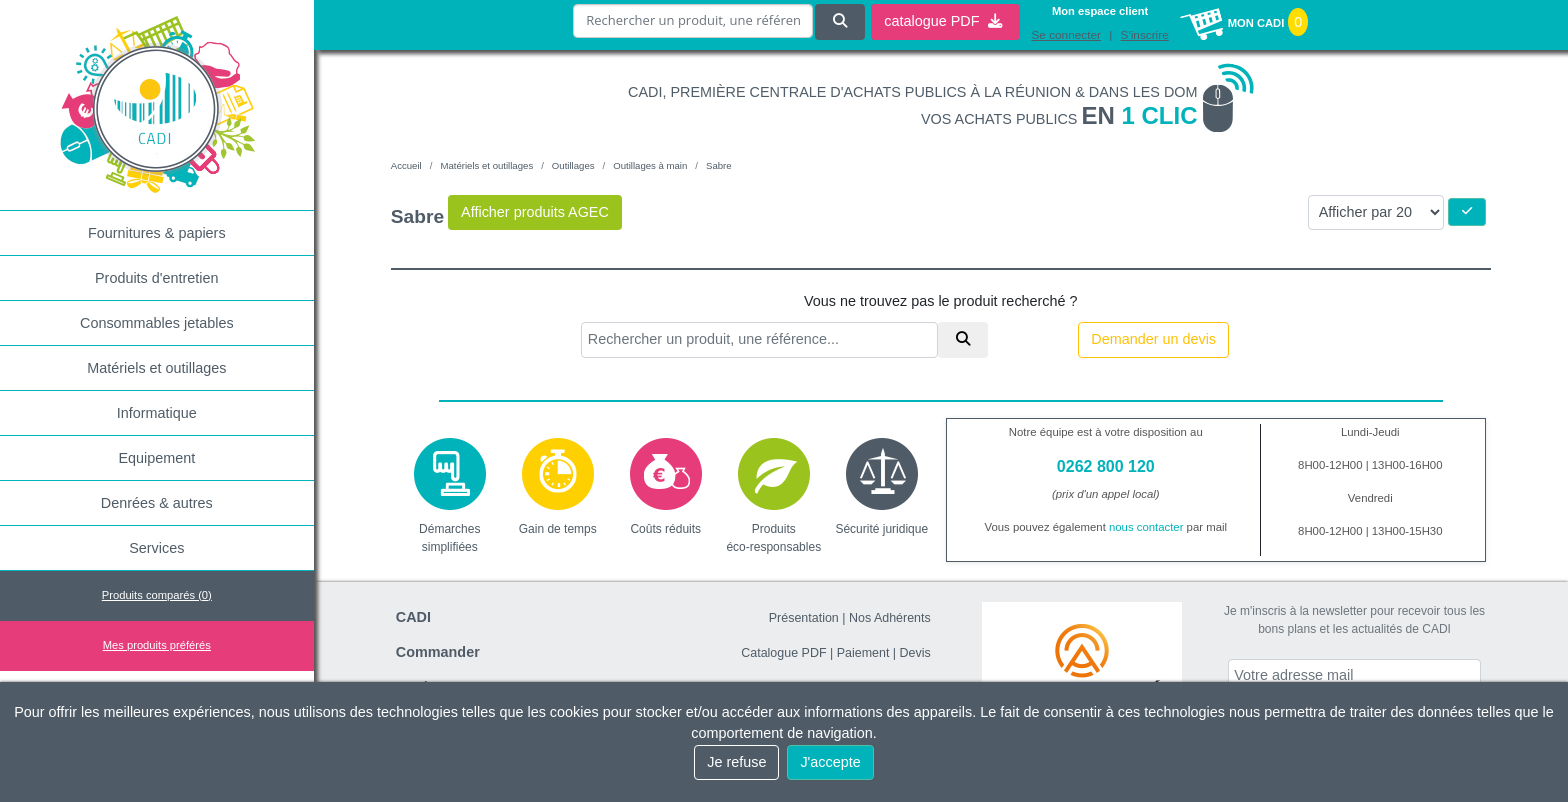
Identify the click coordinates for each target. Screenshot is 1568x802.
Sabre (719, 165)
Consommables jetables (157, 323)
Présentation (804, 618)
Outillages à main (650, 165)
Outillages (573, 165)
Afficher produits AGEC (535, 212)
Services (156, 548)
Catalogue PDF (783, 653)
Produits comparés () (157, 595)
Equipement (156, 458)
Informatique (157, 413)
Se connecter (1066, 35)
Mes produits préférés (157, 645)
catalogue (943, 21)
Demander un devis (1153, 339)
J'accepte (830, 762)
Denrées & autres (157, 503)
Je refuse (736, 762)
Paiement (863, 653)
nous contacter (1146, 527)
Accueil (406, 165)
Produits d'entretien (157, 278)
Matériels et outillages (156, 368)
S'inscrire (1145, 35)
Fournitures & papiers (157, 233)
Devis (915, 653)
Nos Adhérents (890, 618)
